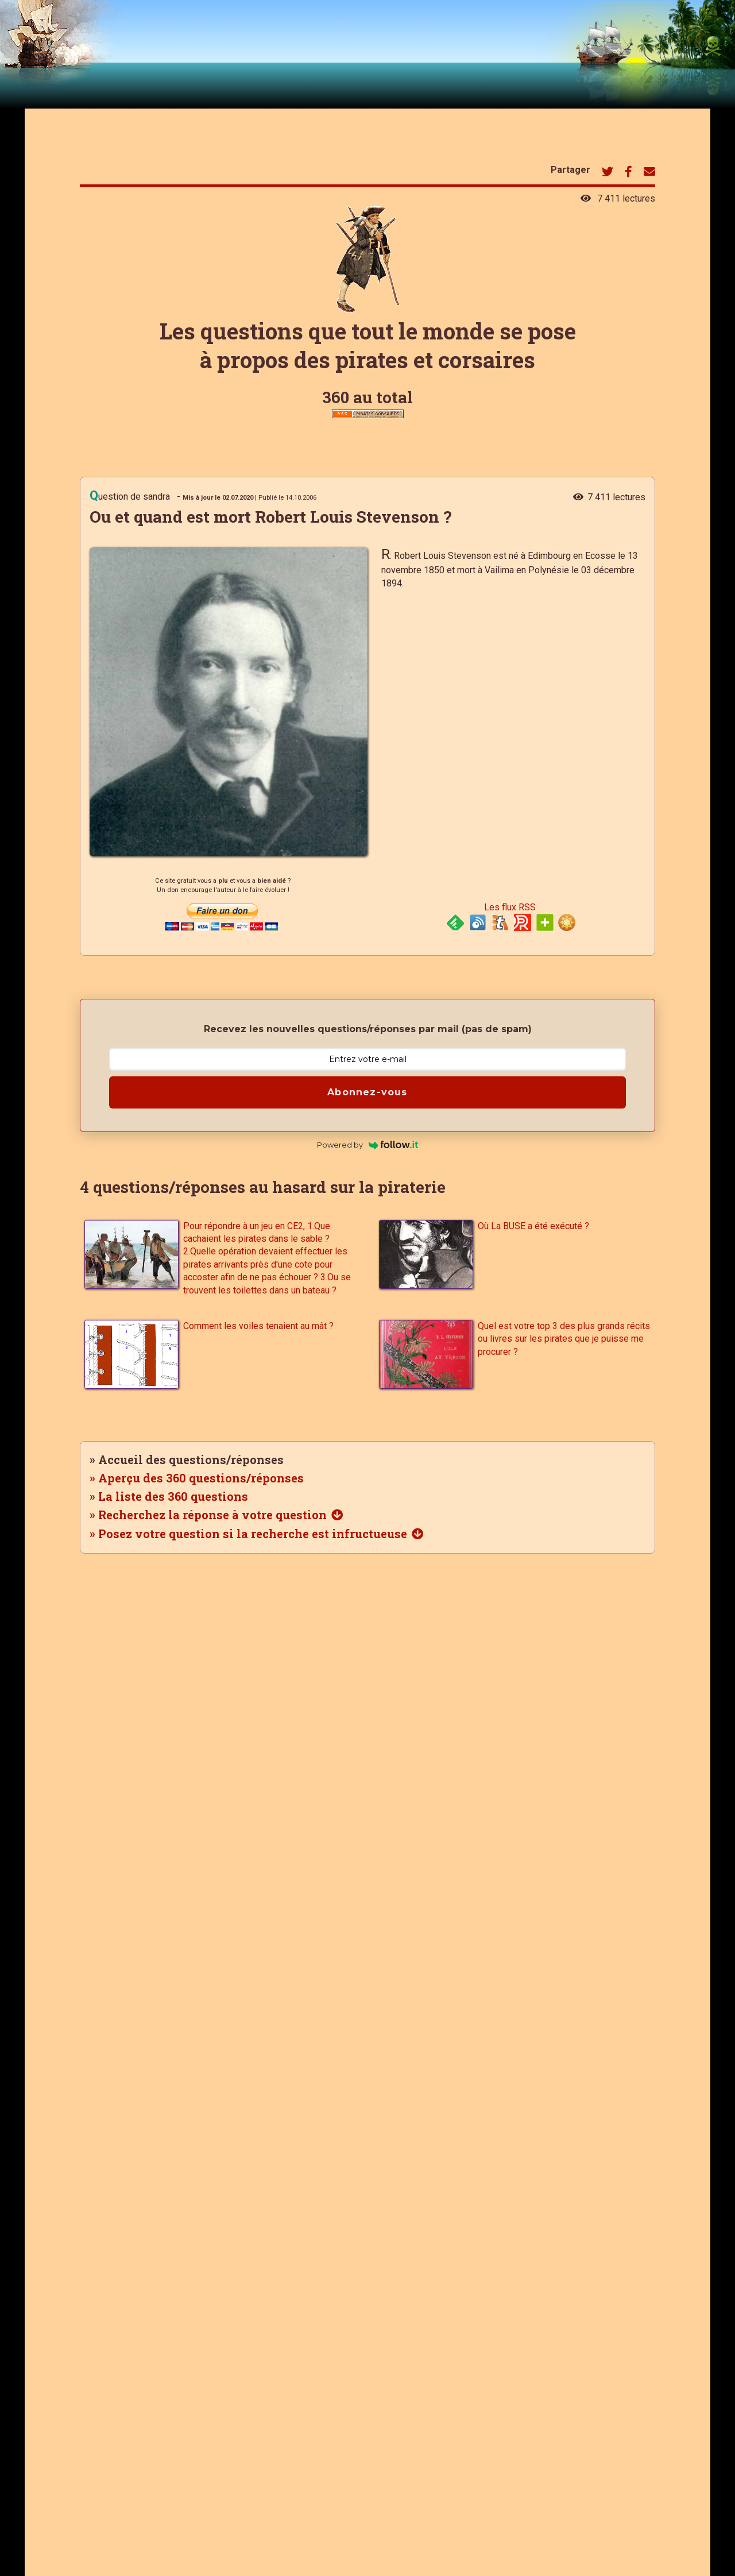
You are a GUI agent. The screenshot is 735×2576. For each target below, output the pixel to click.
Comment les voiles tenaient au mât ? (258, 1325)
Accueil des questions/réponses (191, 1459)
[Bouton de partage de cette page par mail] (649, 172)
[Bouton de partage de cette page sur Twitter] (607, 172)
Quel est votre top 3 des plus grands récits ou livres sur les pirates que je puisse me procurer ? (564, 1338)
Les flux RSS (510, 907)
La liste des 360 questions (173, 1496)
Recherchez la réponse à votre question (212, 1514)
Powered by (368, 1144)
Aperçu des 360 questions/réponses (201, 1477)
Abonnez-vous (367, 1092)
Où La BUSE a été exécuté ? (533, 1226)
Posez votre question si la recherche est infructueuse (252, 1533)
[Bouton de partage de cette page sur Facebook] (628, 172)
